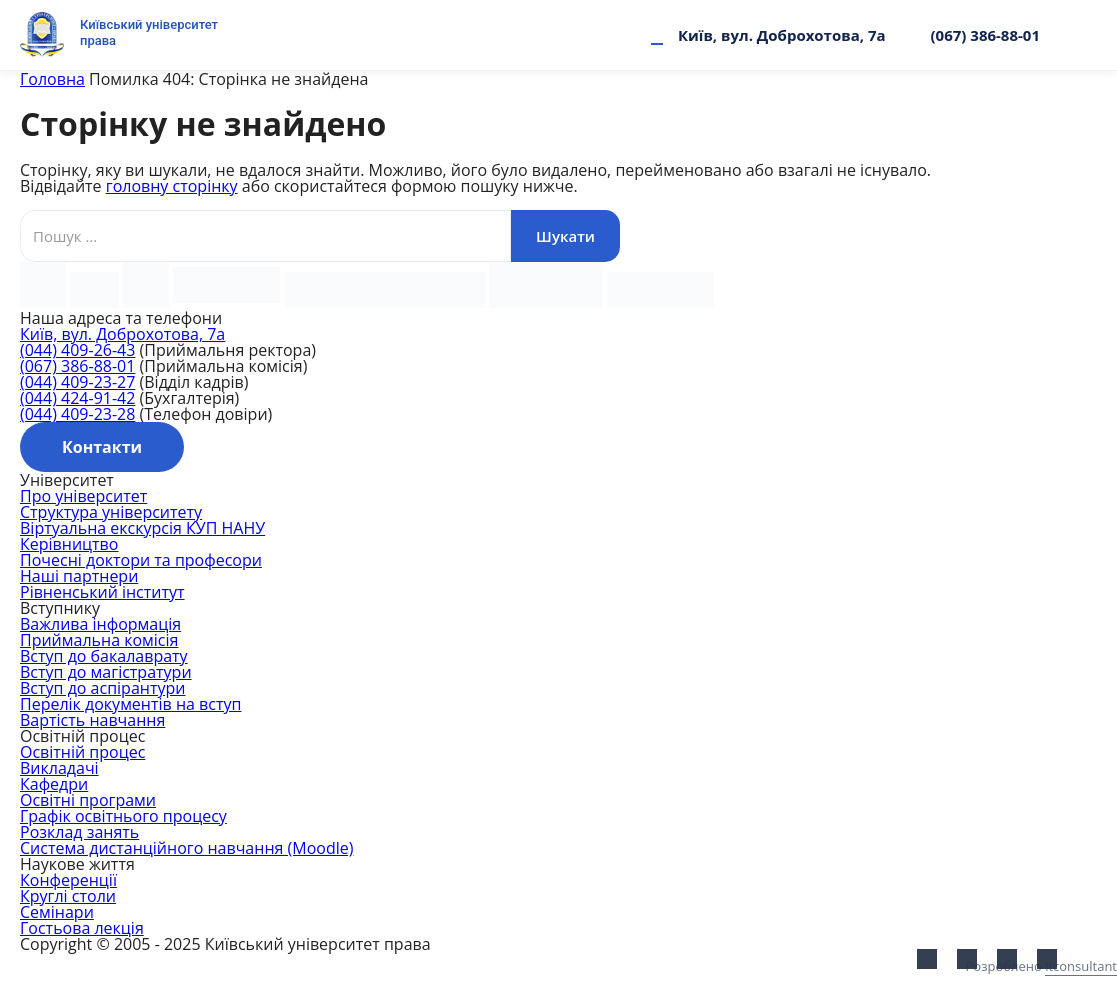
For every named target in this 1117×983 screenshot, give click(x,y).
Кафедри (54, 784)
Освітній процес (82, 752)
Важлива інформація (100, 624)
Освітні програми (88, 800)
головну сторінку (172, 186)
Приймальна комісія (99, 640)
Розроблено (1041, 966)
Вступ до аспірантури (102, 688)
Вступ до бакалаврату (104, 656)
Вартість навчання (92, 720)
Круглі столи (68, 896)
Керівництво (69, 544)
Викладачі (59, 768)
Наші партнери (79, 576)
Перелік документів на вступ (130, 704)
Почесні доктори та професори (141, 560)
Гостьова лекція (82, 928)
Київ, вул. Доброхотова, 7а (782, 35)
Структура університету (111, 512)
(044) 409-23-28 (77, 414)
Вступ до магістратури (106, 672)
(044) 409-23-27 (77, 382)
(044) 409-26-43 (77, 350)
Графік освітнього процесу (123, 816)
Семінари (57, 912)
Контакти (102, 447)
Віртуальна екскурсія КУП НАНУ (142, 528)
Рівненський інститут (102, 592)
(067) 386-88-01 (985, 35)
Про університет (83, 496)
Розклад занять (79, 832)
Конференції (68, 880)
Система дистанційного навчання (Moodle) (186, 848)
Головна (52, 79)
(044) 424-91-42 (77, 398)
